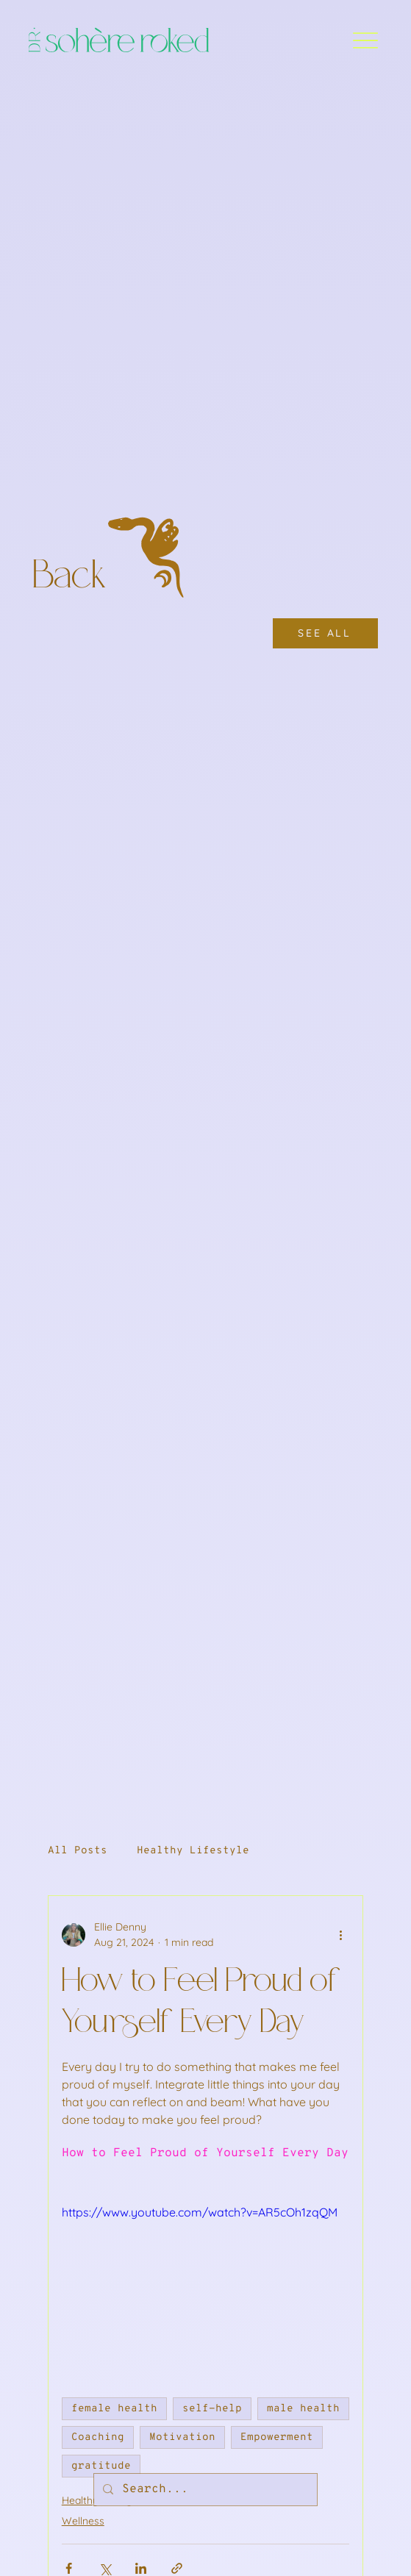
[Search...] (204, 2489)
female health (114, 2409)
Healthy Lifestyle (193, 1851)
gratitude (101, 2466)
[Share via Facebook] (69, 2568)
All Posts (77, 1851)
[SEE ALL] (325, 633)
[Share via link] (177, 2568)
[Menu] (365, 40)
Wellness (83, 2520)
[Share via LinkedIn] (141, 2568)
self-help (212, 2409)
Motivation (182, 2437)
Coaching (97, 2437)
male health (303, 2409)
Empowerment (276, 2437)
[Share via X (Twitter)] (105, 2568)
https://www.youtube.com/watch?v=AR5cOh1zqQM (199, 2212)
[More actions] (340, 1935)
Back (73, 577)
